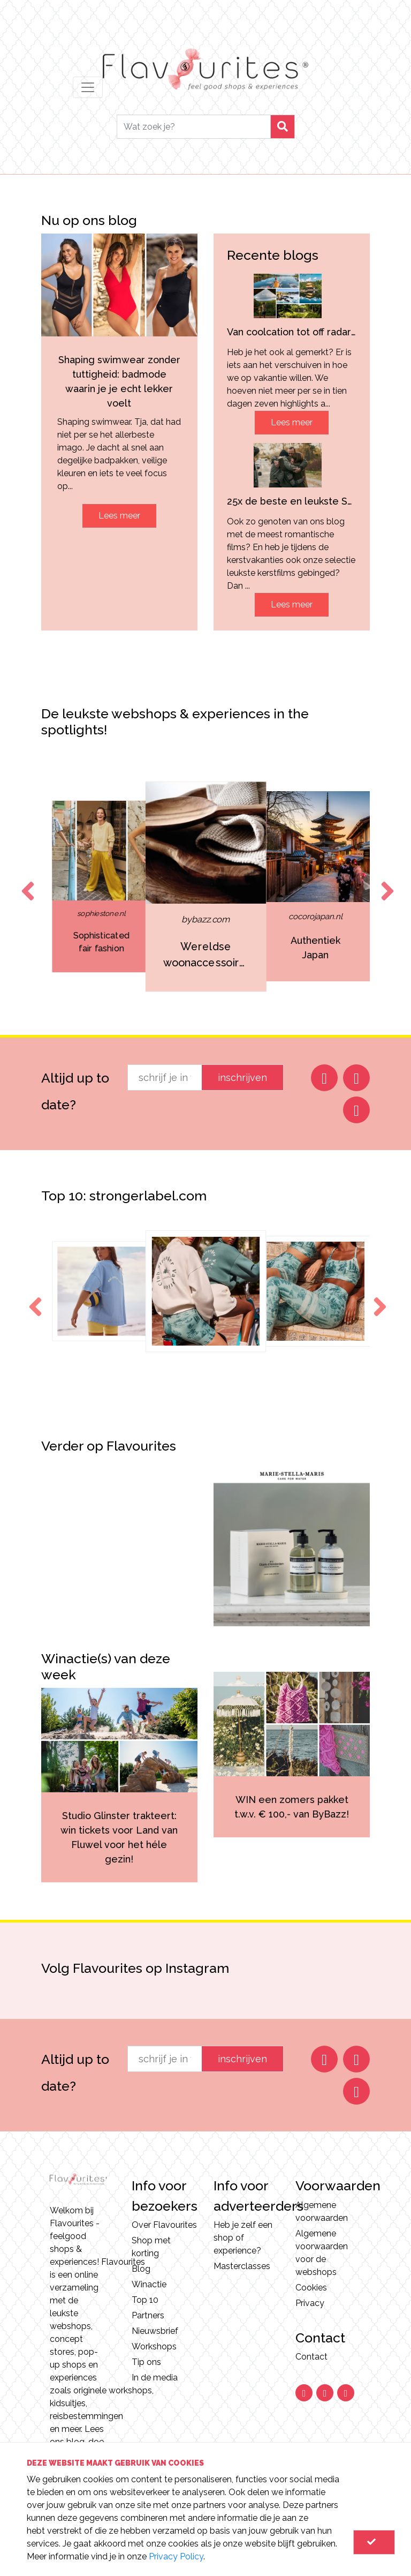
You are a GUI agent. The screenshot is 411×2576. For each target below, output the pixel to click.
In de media (155, 2377)
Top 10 (145, 2300)
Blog (141, 2269)
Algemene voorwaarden (321, 2211)
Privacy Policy (176, 2556)
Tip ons (146, 2362)
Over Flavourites (164, 2225)
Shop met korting (151, 2246)
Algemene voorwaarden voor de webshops (321, 2252)
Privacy (309, 2303)
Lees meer (119, 515)
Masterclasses (242, 2266)
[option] (101, 886)
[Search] (194, 127)
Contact (311, 2357)
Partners (148, 2315)
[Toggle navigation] (88, 87)
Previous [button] (25, 881)
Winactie (149, 2284)
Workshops (154, 2346)
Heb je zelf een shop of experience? (243, 2238)
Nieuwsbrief (155, 2331)
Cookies (311, 2287)
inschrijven (242, 1077)
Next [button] (385, 881)
